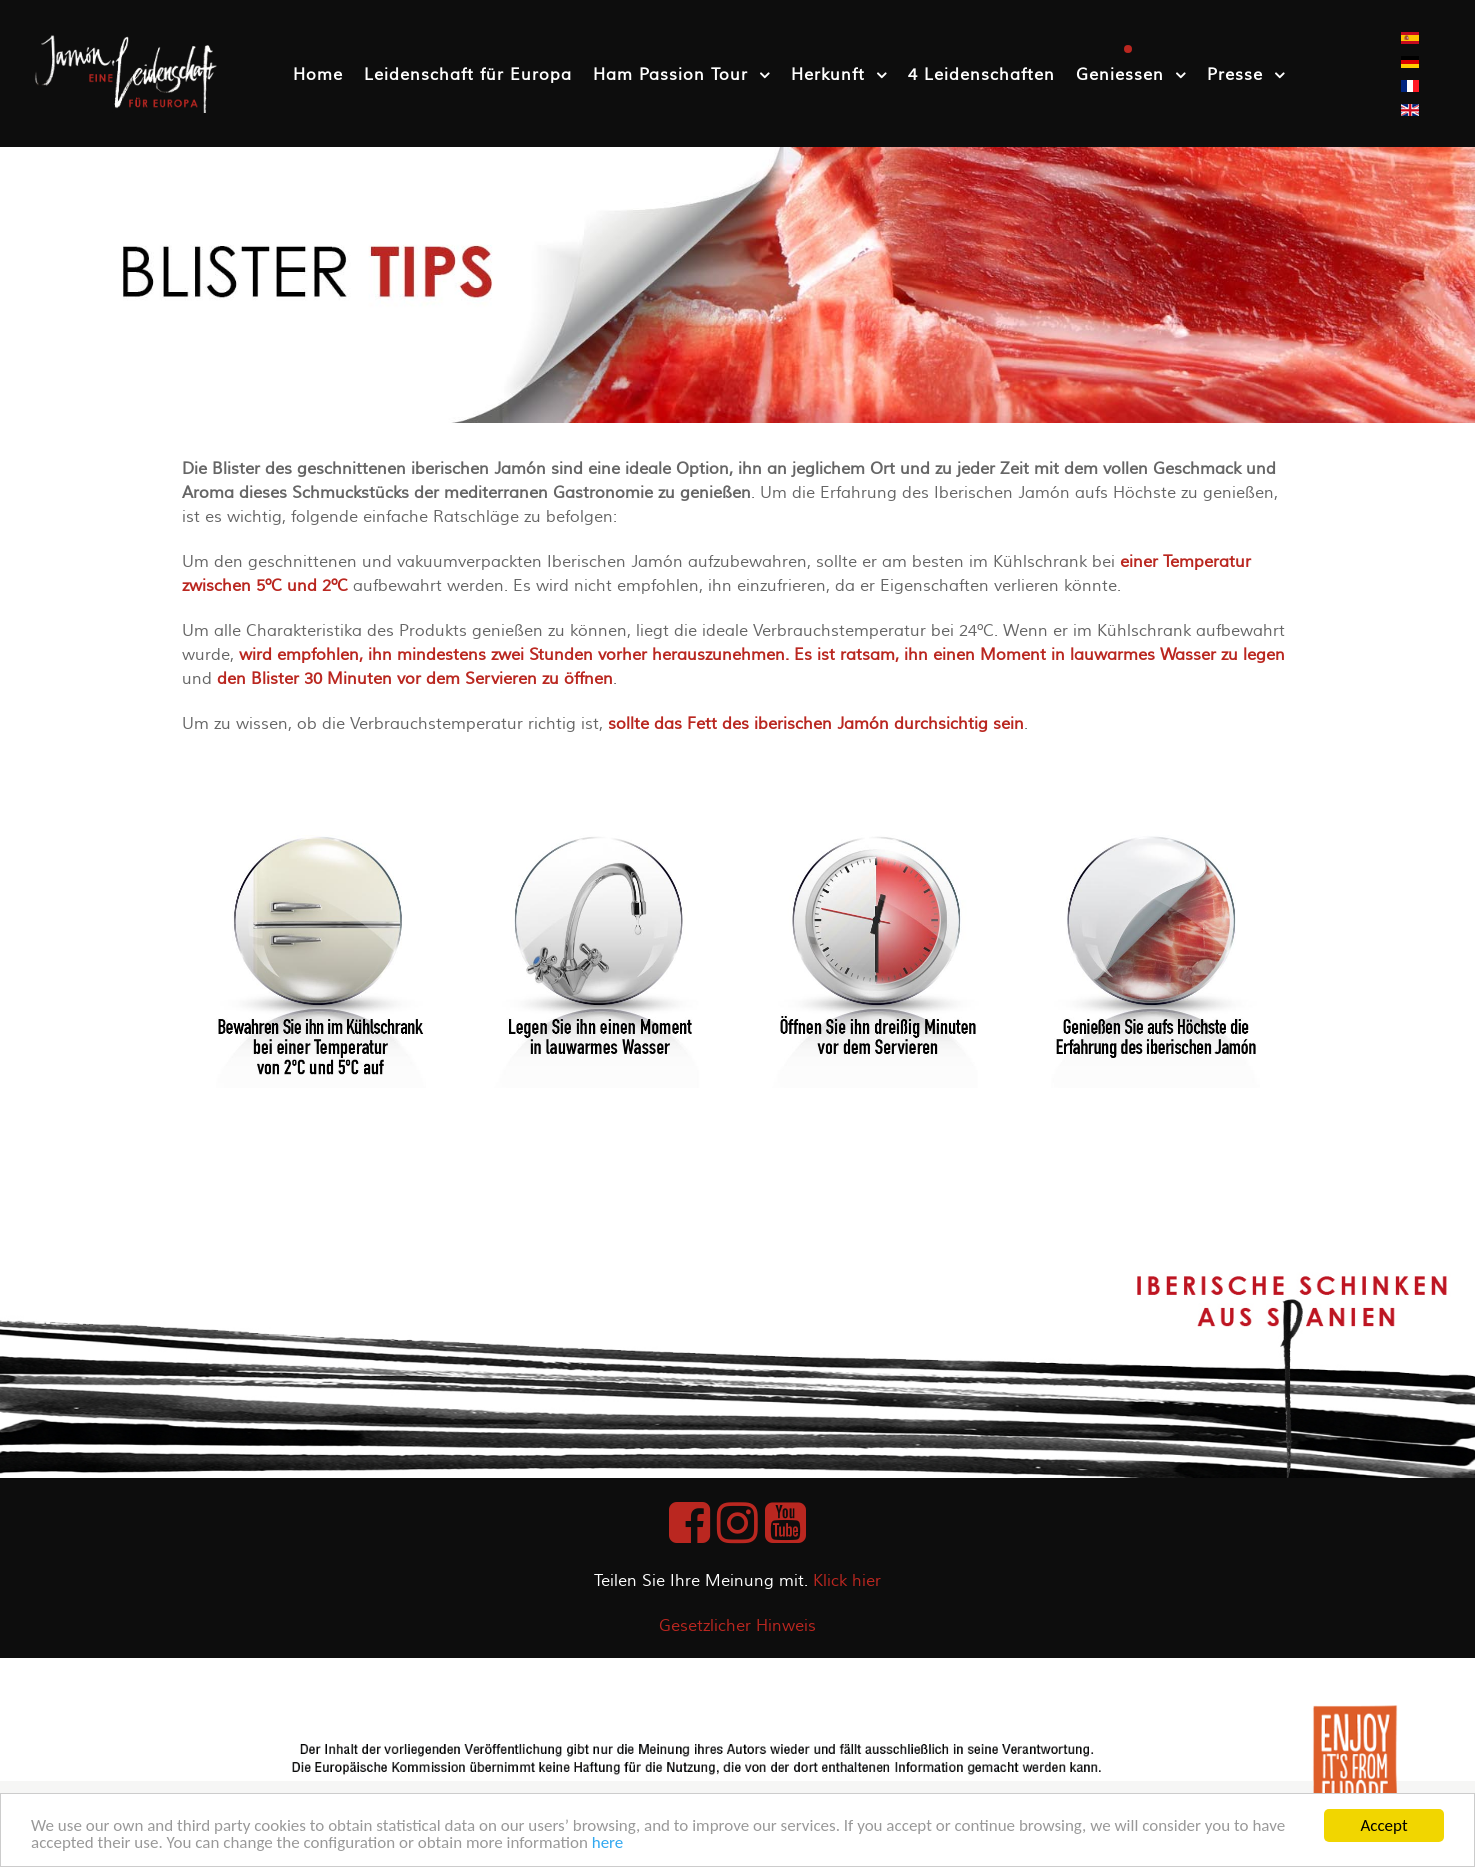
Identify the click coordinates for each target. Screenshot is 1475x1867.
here (608, 1843)
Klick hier (847, 1581)
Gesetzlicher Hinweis (737, 1626)
